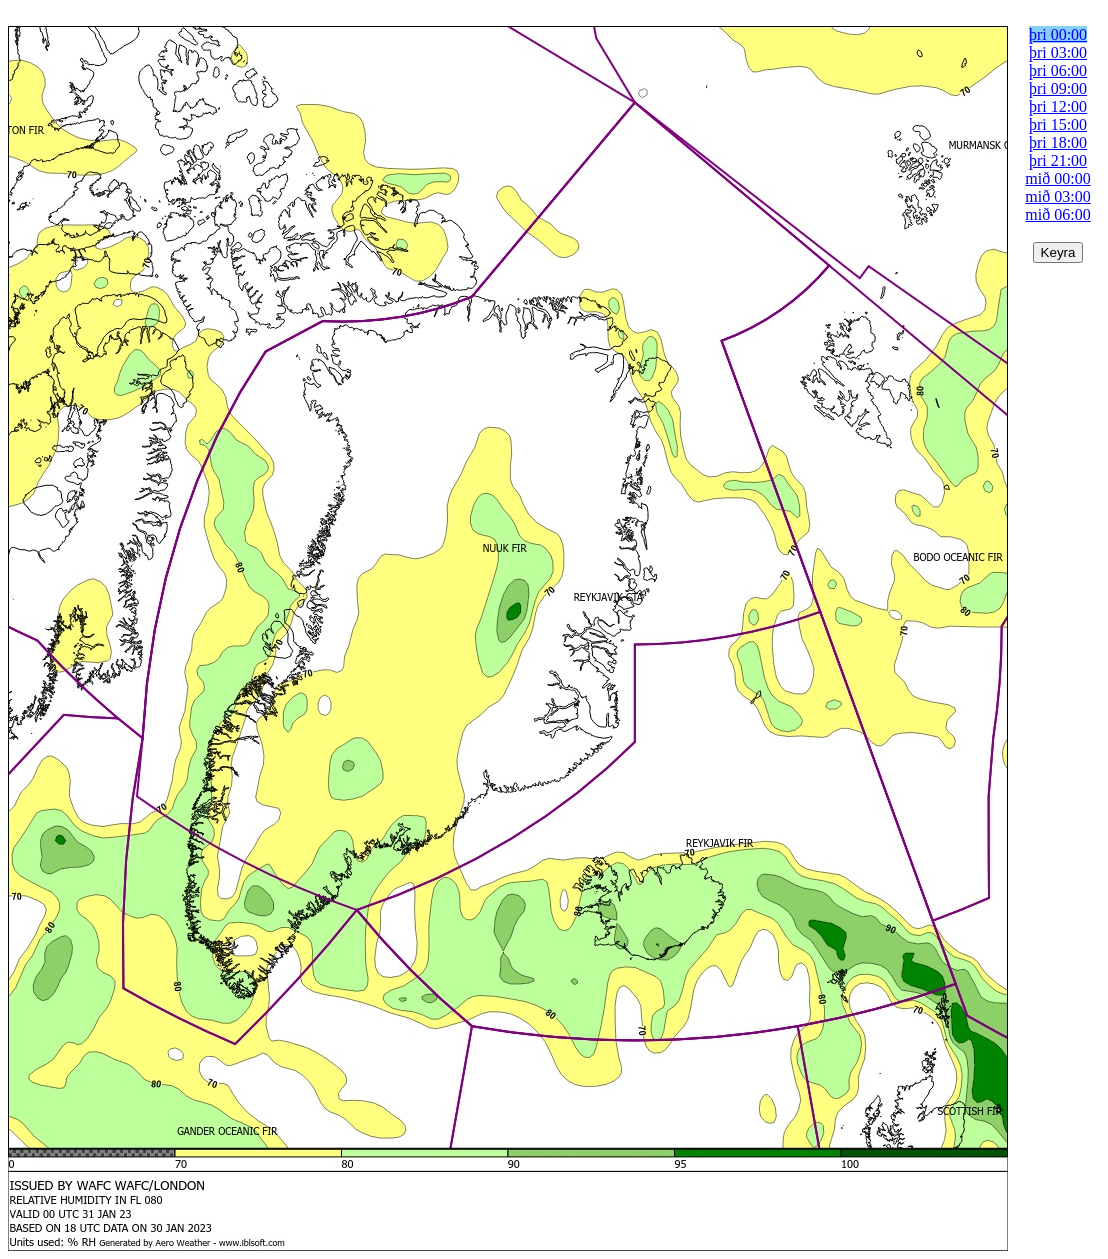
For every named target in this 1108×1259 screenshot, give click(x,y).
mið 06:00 (1057, 214)
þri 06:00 (1058, 70)
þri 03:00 (1058, 52)
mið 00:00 (1057, 178)
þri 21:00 (1058, 160)
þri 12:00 (1058, 106)
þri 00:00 (1058, 34)
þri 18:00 (1058, 142)
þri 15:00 (1058, 124)
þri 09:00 (1058, 88)
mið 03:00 (1057, 196)
